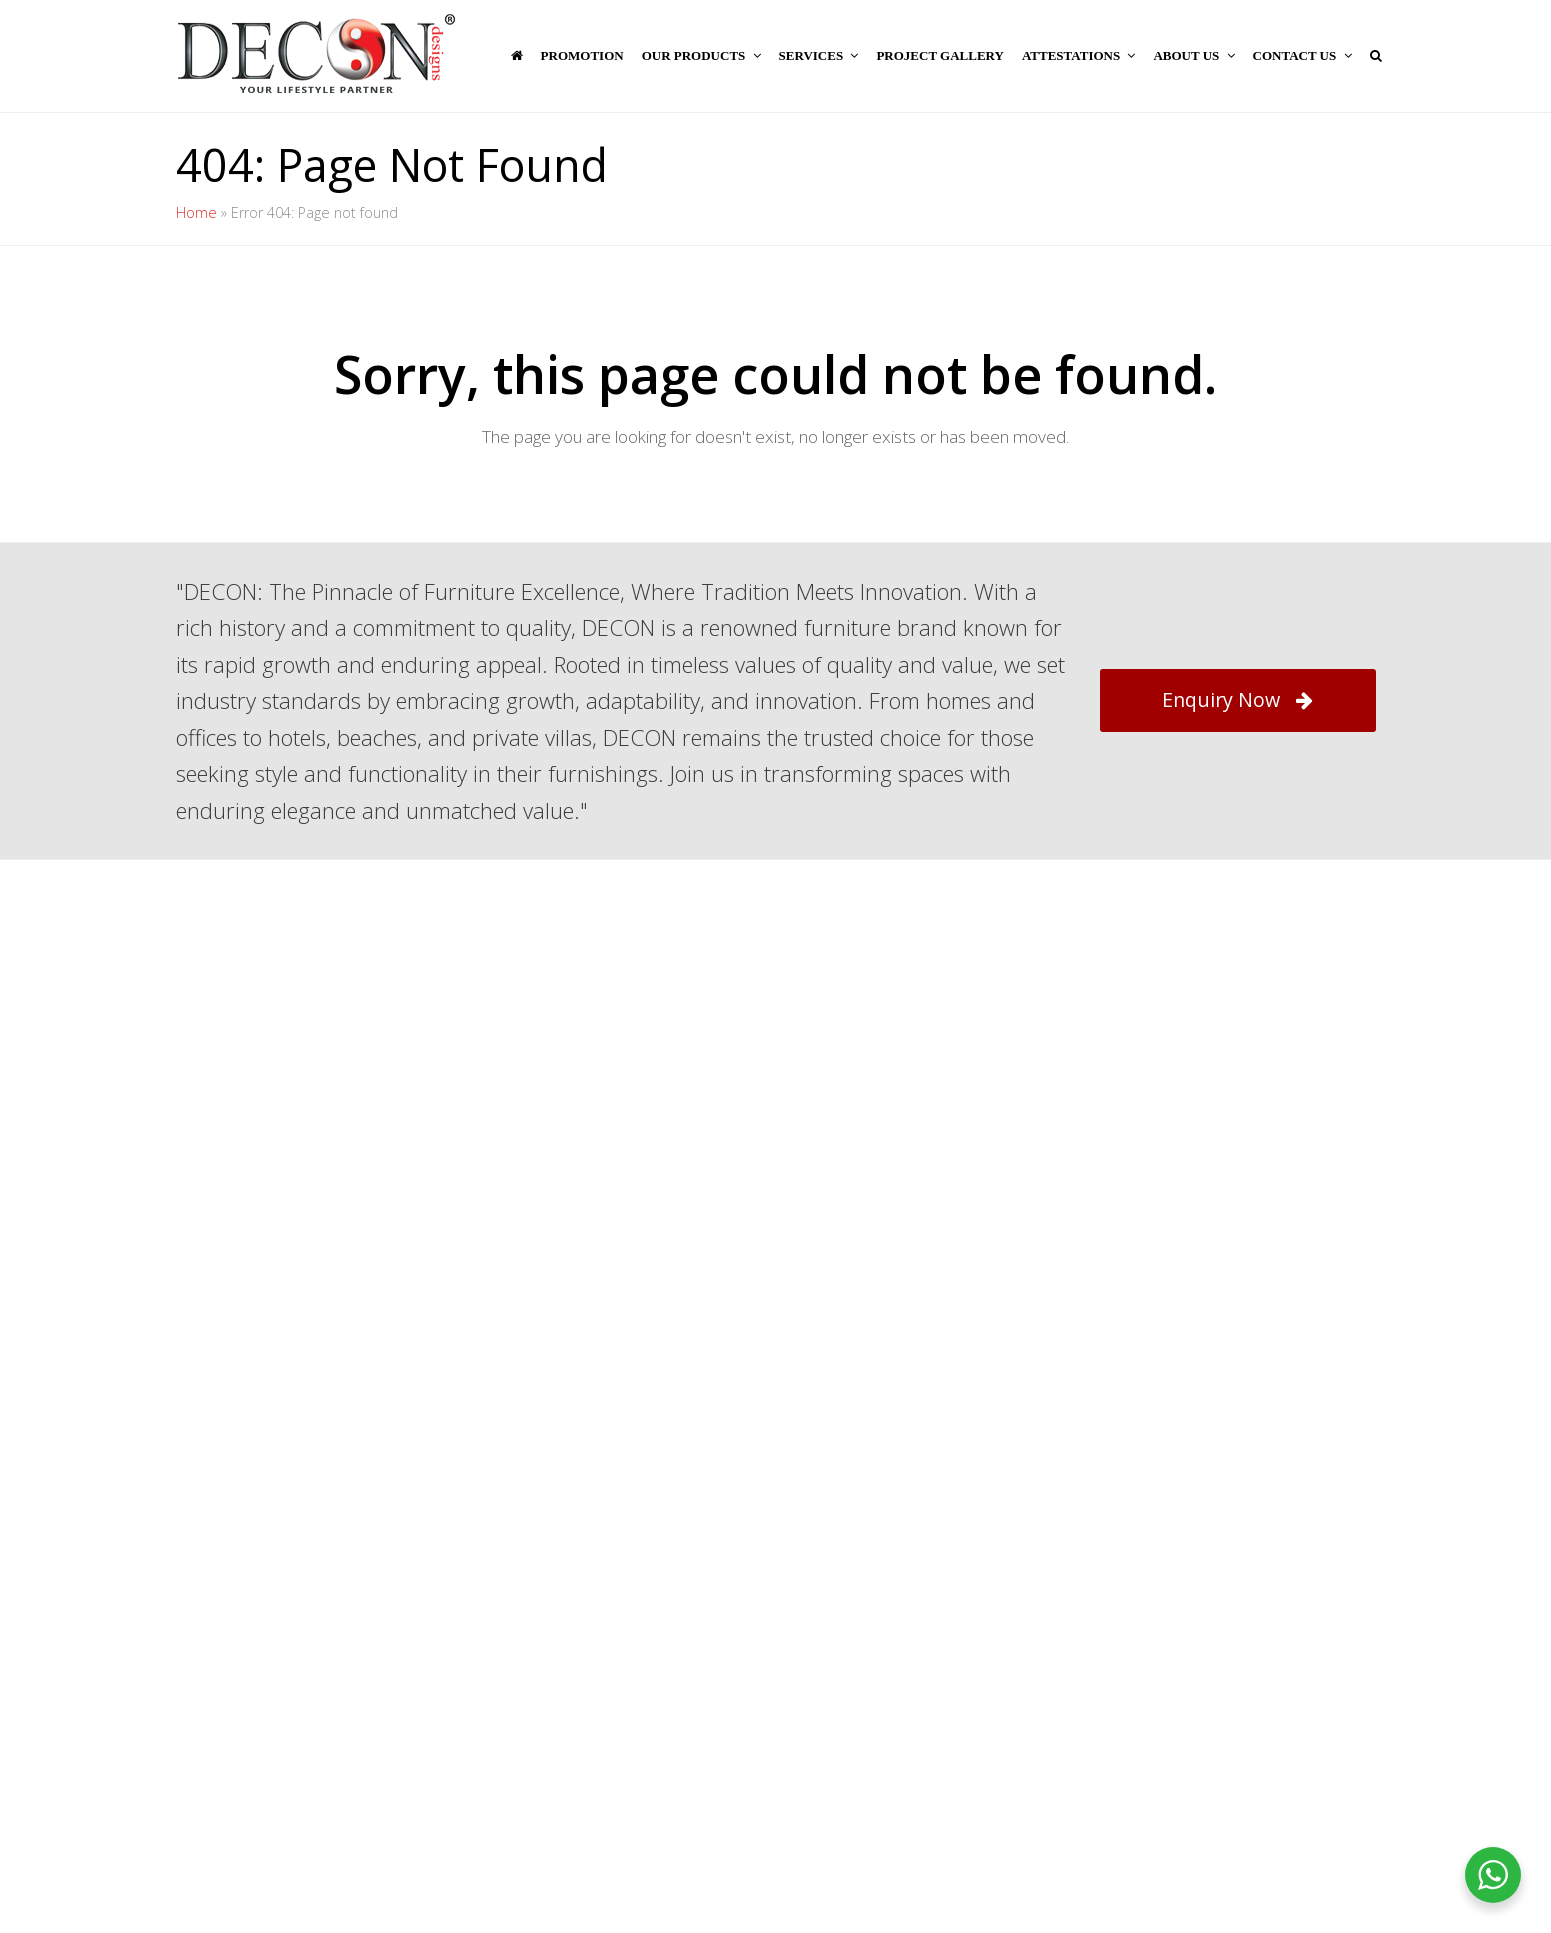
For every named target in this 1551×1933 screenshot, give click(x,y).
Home (196, 212)
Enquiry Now (1237, 699)
